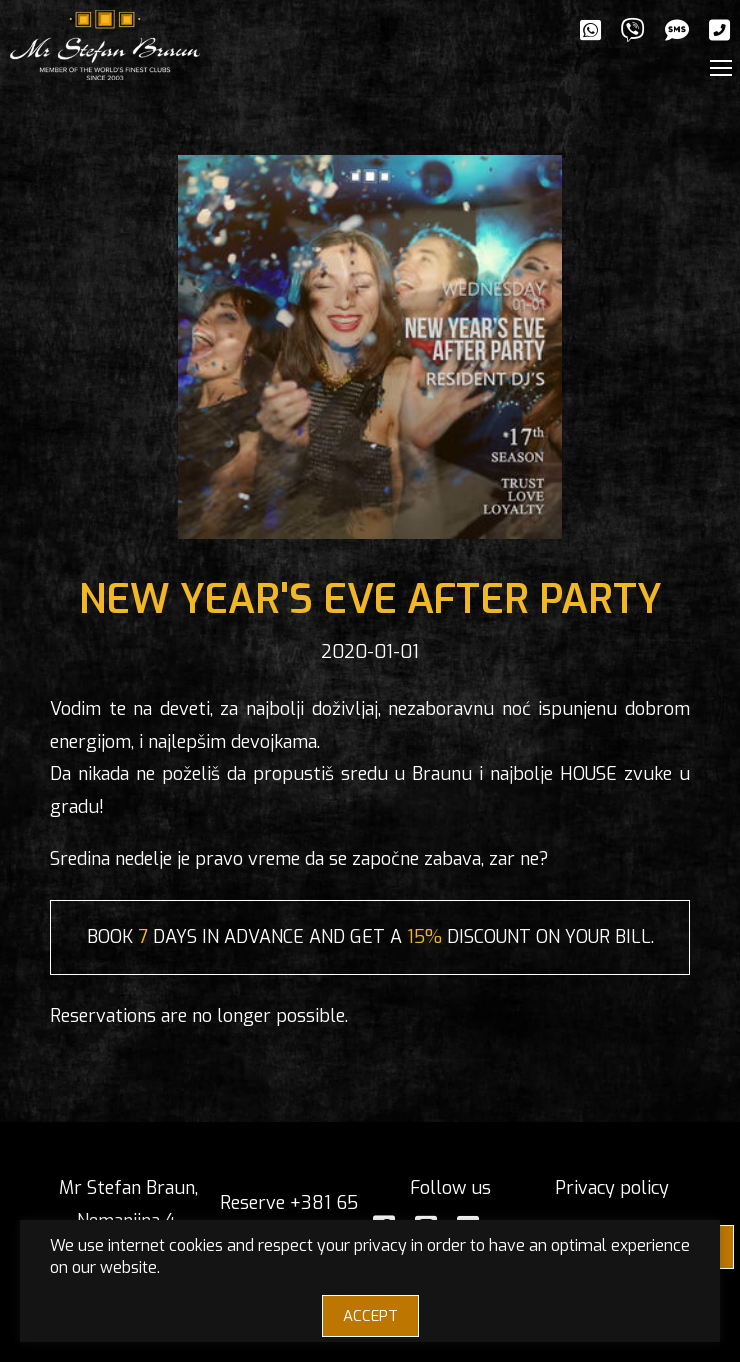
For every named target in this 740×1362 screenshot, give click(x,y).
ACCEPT (370, 1316)
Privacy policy (612, 1188)
